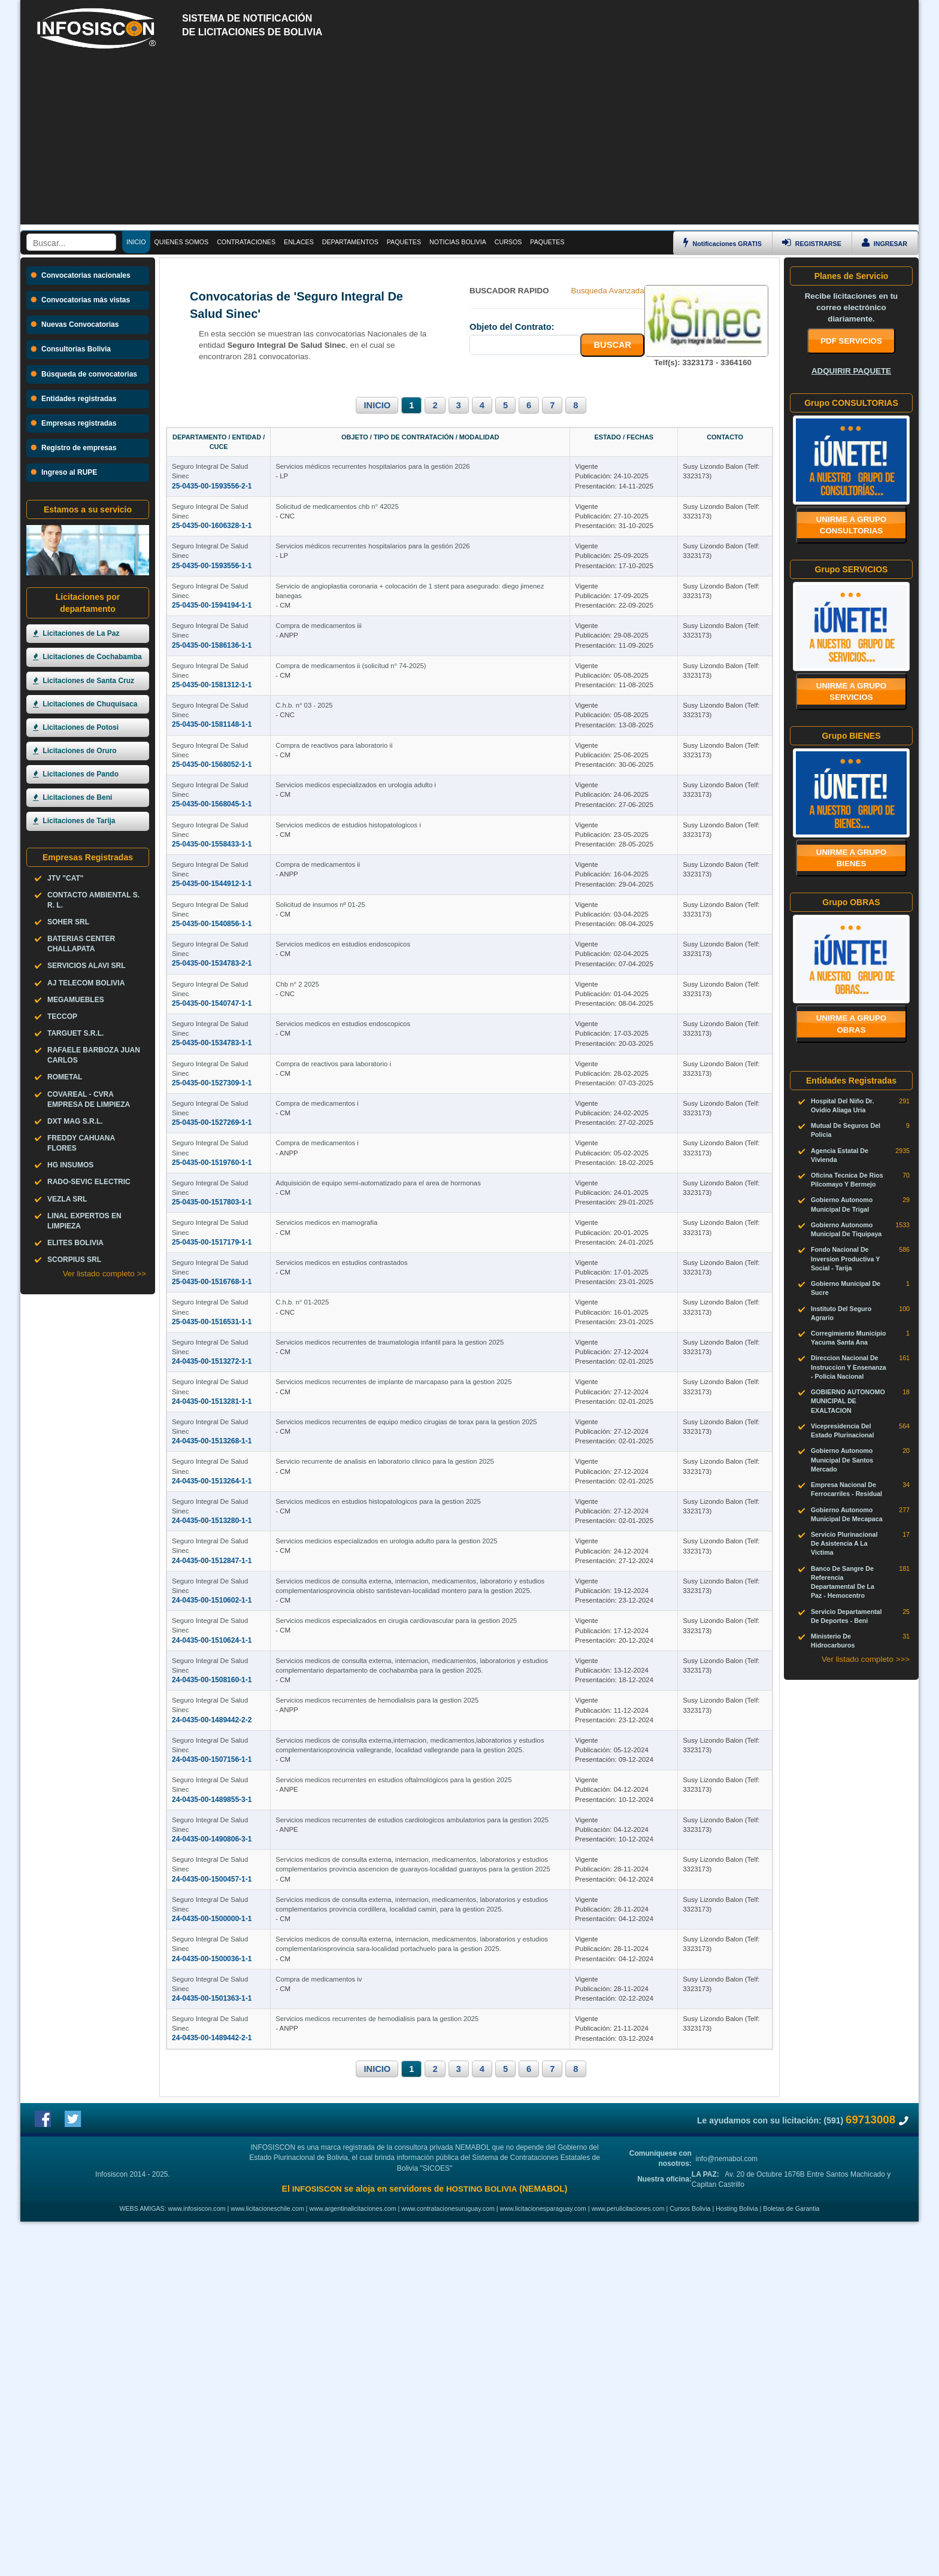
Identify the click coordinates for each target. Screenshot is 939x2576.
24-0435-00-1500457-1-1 (212, 2178)
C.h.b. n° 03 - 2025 (369, 750)
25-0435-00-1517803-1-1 (212, 1347)
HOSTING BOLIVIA (481, 2543)
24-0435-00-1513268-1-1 (212, 1640)
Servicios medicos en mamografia (392, 1386)
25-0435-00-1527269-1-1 (212, 1249)
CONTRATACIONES (246, 241)
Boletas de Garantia (791, 2562)
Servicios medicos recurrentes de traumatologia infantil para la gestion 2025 (455, 1533)
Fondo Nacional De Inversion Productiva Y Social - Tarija (845, 1258)
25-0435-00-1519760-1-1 (212, 1298)
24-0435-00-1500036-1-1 (212, 2276)
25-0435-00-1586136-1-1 (212, 663)
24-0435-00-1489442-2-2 (212, 1983)
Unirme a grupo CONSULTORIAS (851, 525)
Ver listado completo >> (104, 1273)
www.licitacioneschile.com (267, 2562)
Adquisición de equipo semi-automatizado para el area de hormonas (444, 1337)
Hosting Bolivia (737, 2562)
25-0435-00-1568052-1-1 (212, 809)
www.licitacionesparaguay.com (543, 2562)
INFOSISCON (317, 2543)
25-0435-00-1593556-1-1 (212, 564)
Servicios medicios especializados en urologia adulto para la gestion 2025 (452, 1777)
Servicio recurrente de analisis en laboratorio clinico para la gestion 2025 (450, 1679)
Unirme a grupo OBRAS (851, 1024)
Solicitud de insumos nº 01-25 (386, 995)
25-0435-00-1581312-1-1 (212, 711)
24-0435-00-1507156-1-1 (212, 2032)
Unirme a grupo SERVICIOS (851, 691)
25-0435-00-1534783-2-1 (212, 1053)
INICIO (377, 405)
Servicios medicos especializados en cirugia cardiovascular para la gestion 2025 (462, 1875)
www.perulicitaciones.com (628, 2562)
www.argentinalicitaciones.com (353, 2562)
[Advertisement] (469, 140)
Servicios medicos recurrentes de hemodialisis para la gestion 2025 (442, 1973)
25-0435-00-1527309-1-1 (212, 1200)
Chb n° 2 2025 (363, 1093)
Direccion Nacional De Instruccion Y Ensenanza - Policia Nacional (848, 1366)
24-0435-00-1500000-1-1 (212, 2227)
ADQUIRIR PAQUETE (851, 370)
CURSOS (508, 241)
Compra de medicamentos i (383, 1239)
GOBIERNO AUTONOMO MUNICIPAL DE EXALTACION (848, 1400)
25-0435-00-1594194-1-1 (212, 613)
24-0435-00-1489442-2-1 (212, 2374)
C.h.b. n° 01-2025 (368, 1484)
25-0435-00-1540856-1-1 (212, 1004)
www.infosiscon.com (197, 2562)
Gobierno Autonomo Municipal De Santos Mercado (842, 1459)
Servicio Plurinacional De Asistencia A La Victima (844, 1543)
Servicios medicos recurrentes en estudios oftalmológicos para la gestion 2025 (459, 2070)
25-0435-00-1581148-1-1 (212, 760)
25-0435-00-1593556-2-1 (212, 467)
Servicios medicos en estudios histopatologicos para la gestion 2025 (444, 1728)
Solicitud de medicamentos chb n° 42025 (402, 505)
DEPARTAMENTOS (350, 241)
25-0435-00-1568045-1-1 (212, 858)
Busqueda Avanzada (607, 290)
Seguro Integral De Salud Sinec (219, 457)
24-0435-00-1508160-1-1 (212, 1933)
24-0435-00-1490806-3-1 (212, 2129)
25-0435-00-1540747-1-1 (212, 1103)
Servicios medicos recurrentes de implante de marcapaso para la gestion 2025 (459, 1581)
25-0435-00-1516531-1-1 (212, 1493)
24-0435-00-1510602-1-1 (212, 1836)
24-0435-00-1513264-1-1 (212, 1689)
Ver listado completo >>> (866, 1659)
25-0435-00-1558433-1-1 (212, 907)
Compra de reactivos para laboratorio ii (399, 799)
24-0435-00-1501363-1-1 (212, 2325)
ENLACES (299, 241)
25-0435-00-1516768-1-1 (212, 1445)
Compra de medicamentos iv (384, 2315)
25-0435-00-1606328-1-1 (212, 515)
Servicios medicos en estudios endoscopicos (408, 1044)
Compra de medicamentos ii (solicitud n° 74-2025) (416, 701)
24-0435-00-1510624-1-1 (212, 1885)
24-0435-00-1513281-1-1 (212, 1592)
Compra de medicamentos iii (384, 652)
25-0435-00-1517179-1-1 (212, 1396)
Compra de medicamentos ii (383, 945)
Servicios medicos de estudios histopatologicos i (413, 897)
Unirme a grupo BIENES (851, 858)
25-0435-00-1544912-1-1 (212, 956)
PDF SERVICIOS (851, 340)
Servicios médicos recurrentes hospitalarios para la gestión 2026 (438, 457)
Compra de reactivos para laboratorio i (399, 1190)
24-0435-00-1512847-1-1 (212, 1787)
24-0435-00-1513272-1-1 (212, 1543)
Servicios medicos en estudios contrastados (407, 1435)
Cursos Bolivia (690, 2562)
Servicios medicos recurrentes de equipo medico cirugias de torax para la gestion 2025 (471, 1630)
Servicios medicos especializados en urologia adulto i (421, 848)
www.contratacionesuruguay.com (448, 2562)
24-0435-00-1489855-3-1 (212, 2080)
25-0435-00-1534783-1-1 (212, 1151)
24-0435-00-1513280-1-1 (212, 1738)
